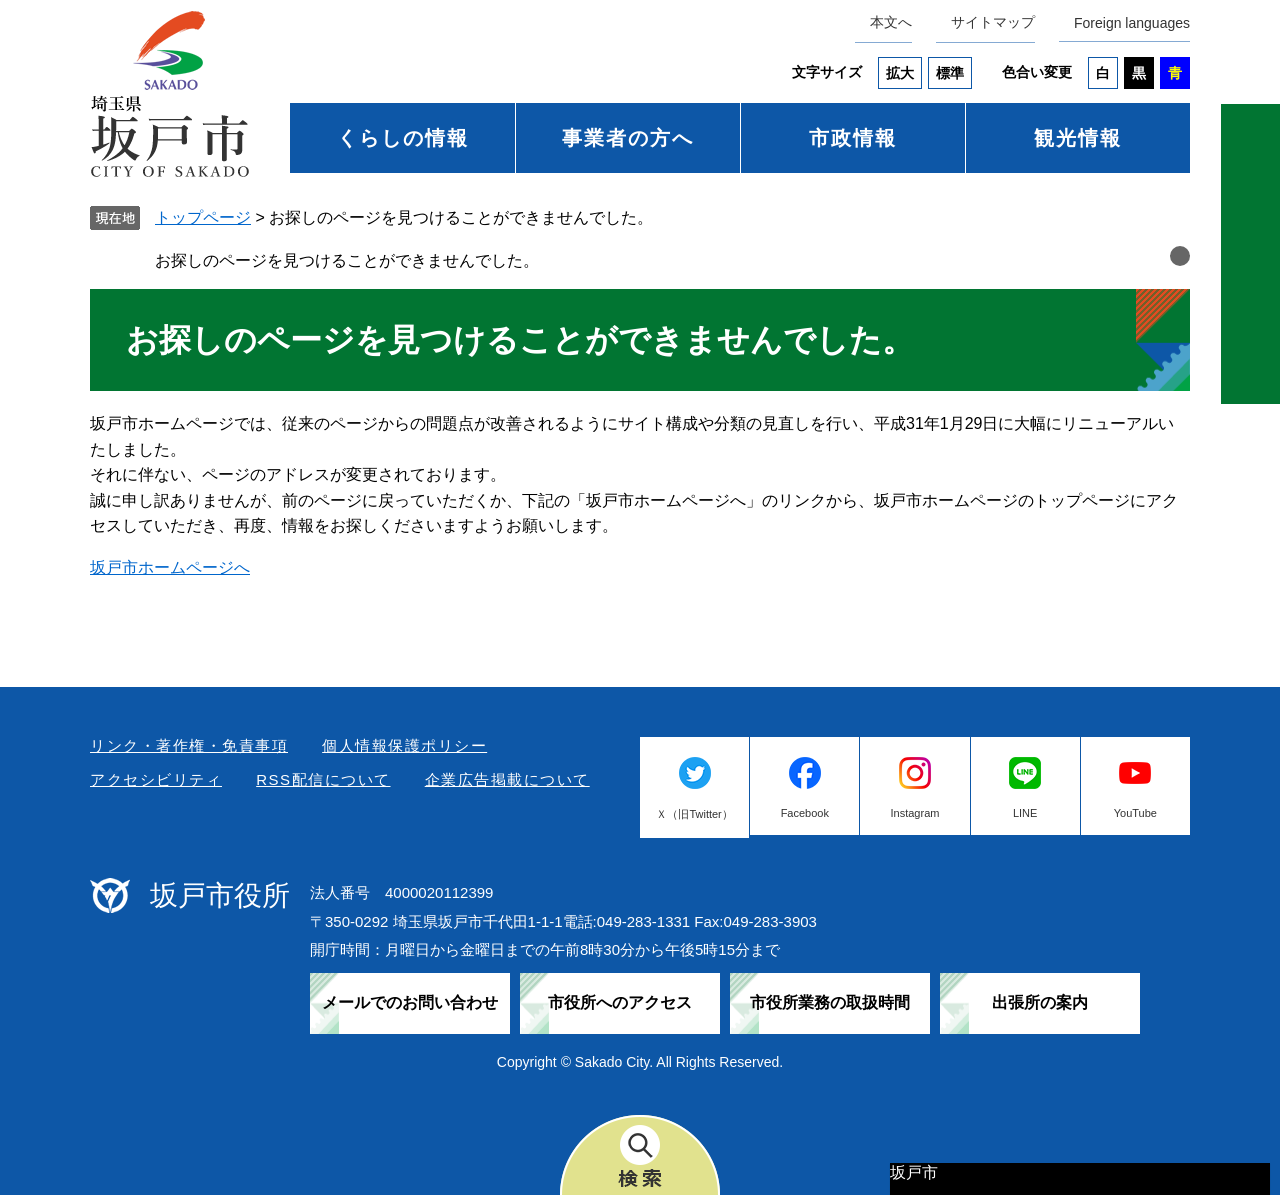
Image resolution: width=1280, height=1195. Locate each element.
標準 (950, 73)
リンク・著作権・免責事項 (189, 745)
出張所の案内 (1040, 1002)
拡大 (900, 73)
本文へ (891, 22)
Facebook (805, 813)
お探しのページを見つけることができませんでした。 (347, 260)
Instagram (915, 813)
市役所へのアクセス (620, 1002)
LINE (1025, 813)
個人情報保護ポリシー (404, 745)
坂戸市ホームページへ (170, 567)
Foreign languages (1132, 23)
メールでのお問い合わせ (410, 1002)
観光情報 (1078, 138)
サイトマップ (993, 22)
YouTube (1135, 813)
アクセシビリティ (156, 779)
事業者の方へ (628, 138)
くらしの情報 (403, 138)
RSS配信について (323, 779)
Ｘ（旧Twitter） (694, 814)
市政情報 (853, 138)
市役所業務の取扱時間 (830, 1002)
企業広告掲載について (507, 779)
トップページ (203, 217)
